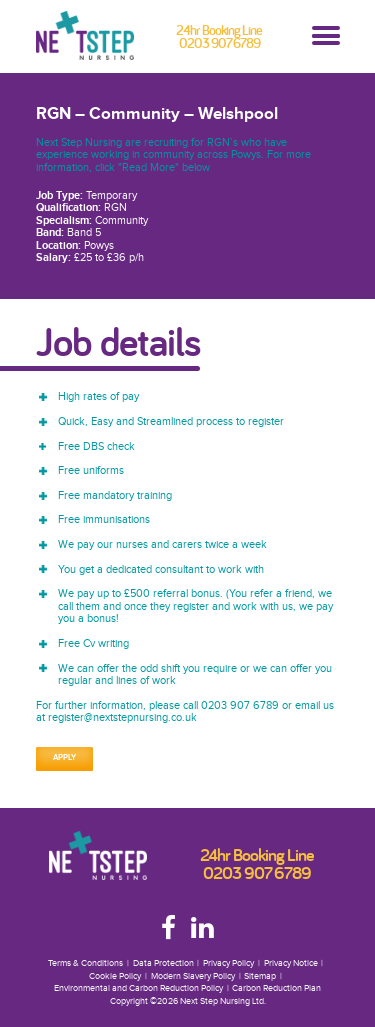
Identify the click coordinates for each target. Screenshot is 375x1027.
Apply (64, 758)
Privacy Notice (291, 963)
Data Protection (163, 963)
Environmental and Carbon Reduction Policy (138, 988)
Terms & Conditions (85, 963)
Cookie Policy (115, 976)
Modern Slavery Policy (193, 976)
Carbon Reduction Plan (276, 988)
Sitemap (260, 976)
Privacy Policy (228, 963)
